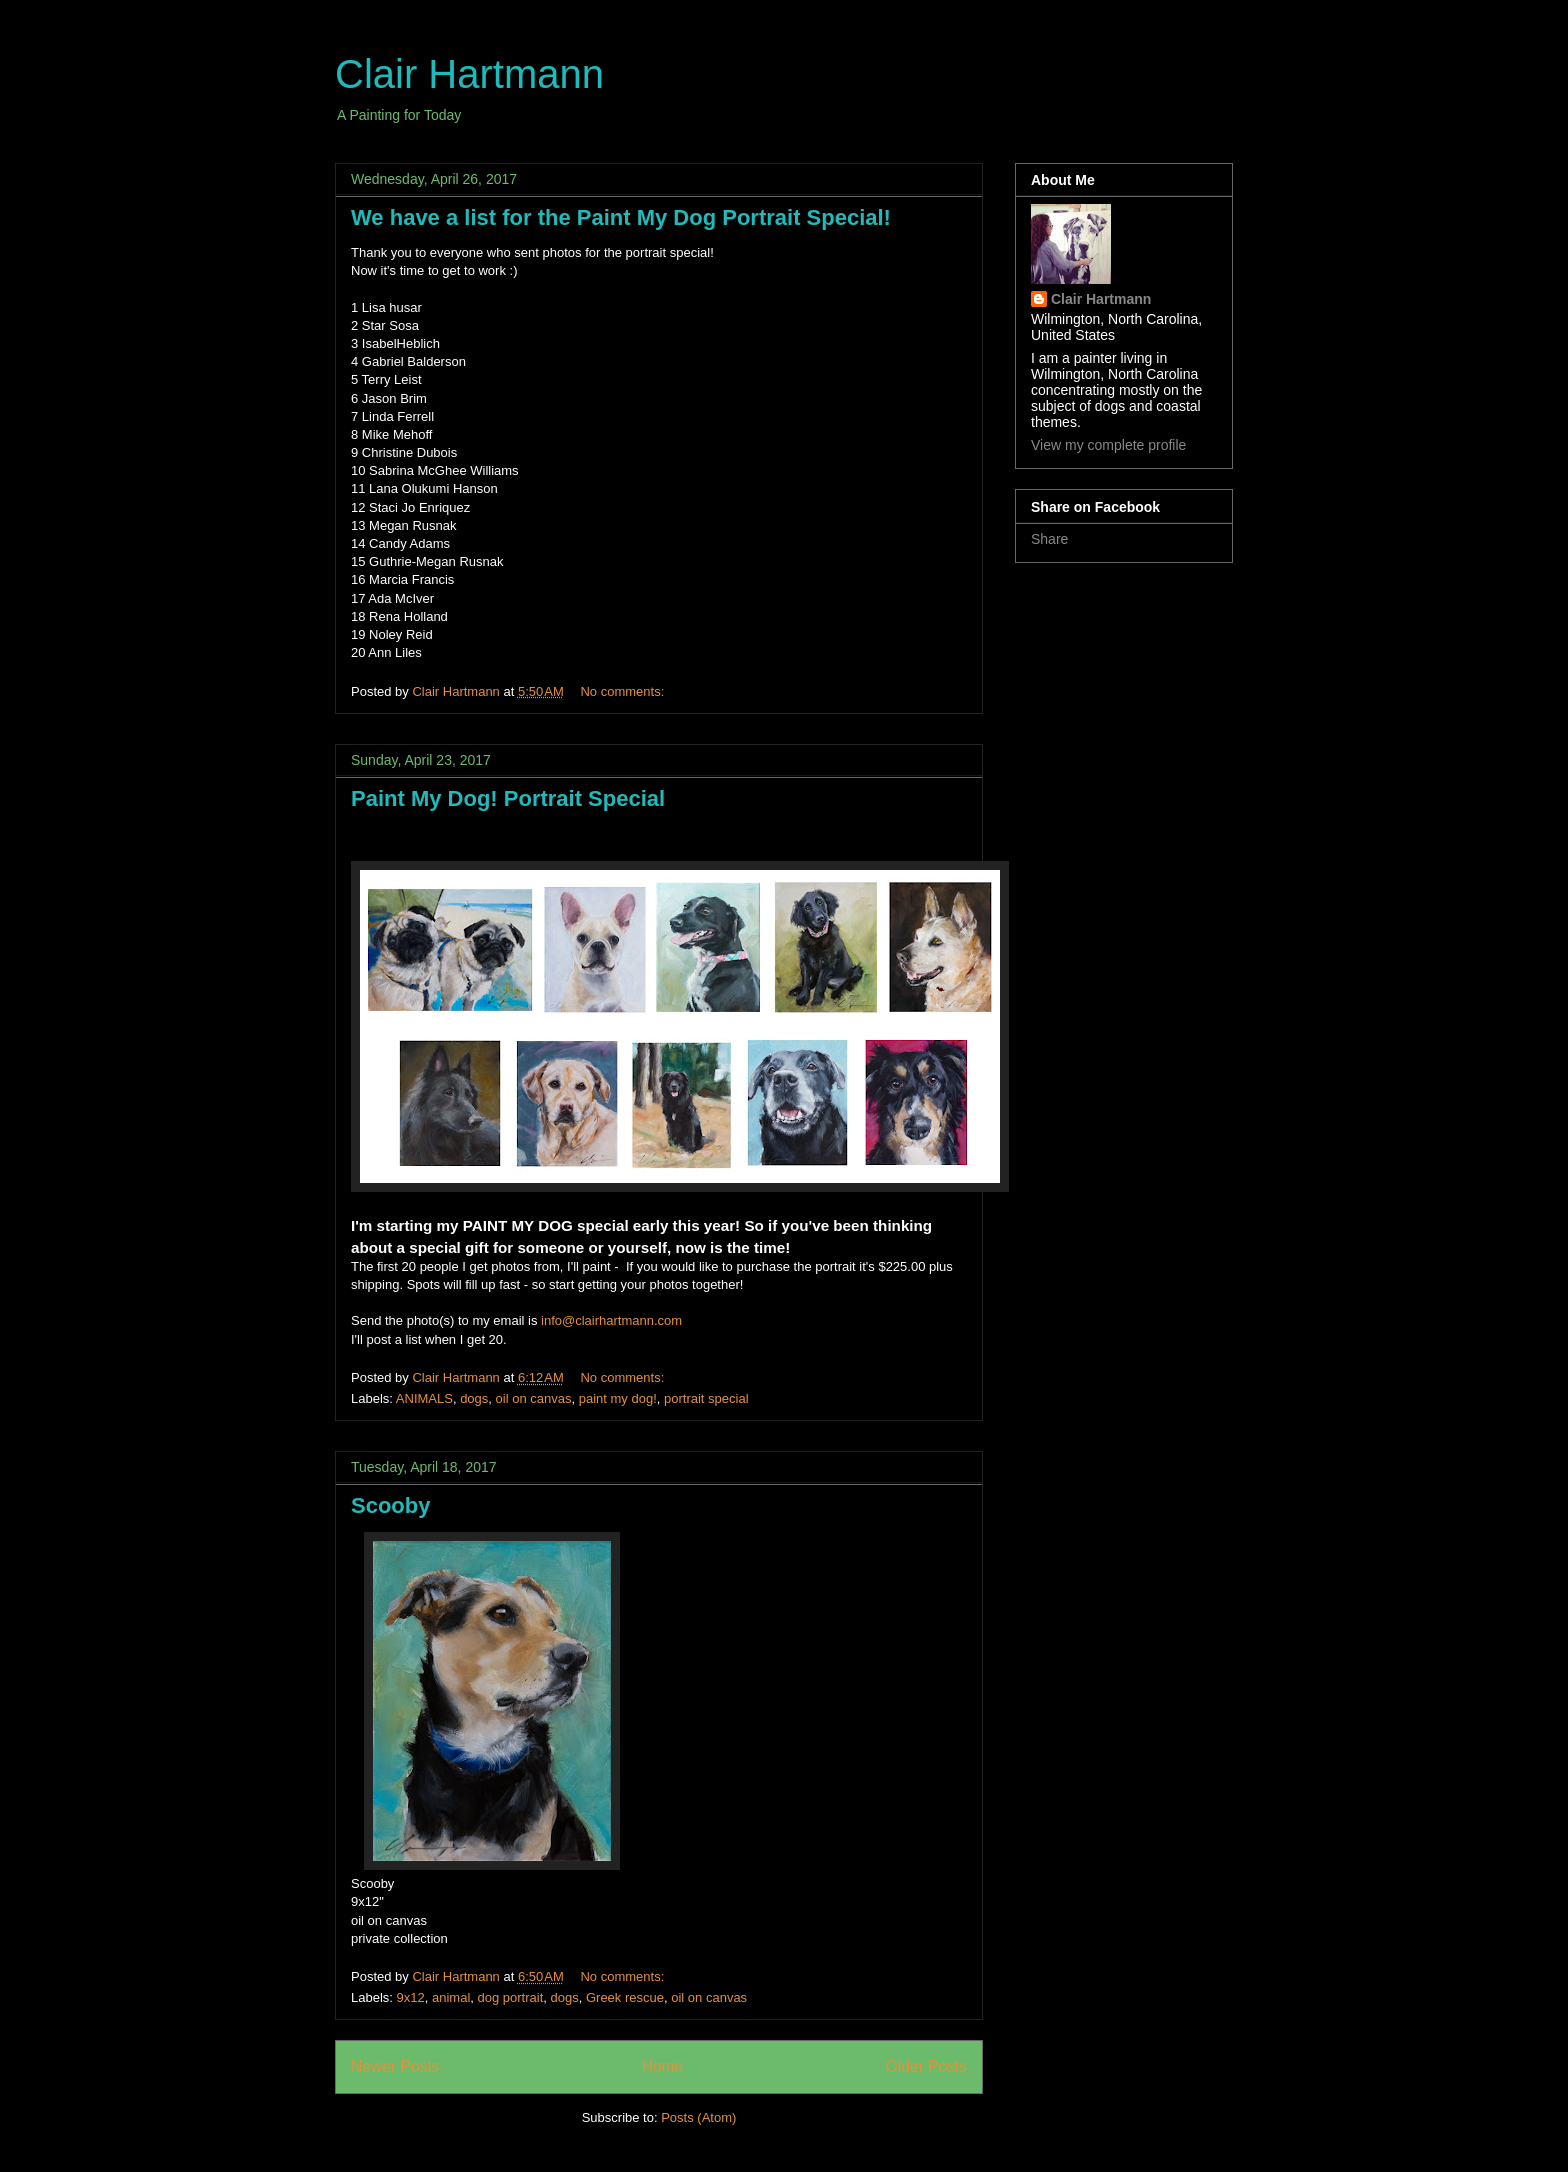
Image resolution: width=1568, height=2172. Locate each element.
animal (451, 1997)
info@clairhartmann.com (611, 1320)
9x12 (411, 1997)
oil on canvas (534, 1398)
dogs (474, 1398)
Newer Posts (395, 2066)
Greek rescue (625, 1997)
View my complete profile (1108, 445)
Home (663, 2066)
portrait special (706, 1398)
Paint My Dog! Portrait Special (508, 798)
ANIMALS (424, 1398)
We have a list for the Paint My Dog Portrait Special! (621, 217)
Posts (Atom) (698, 2117)
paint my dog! (618, 1398)
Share (1049, 539)
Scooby (390, 1505)
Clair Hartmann (469, 74)
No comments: (623, 691)
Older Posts (926, 2066)
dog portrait (511, 1997)
